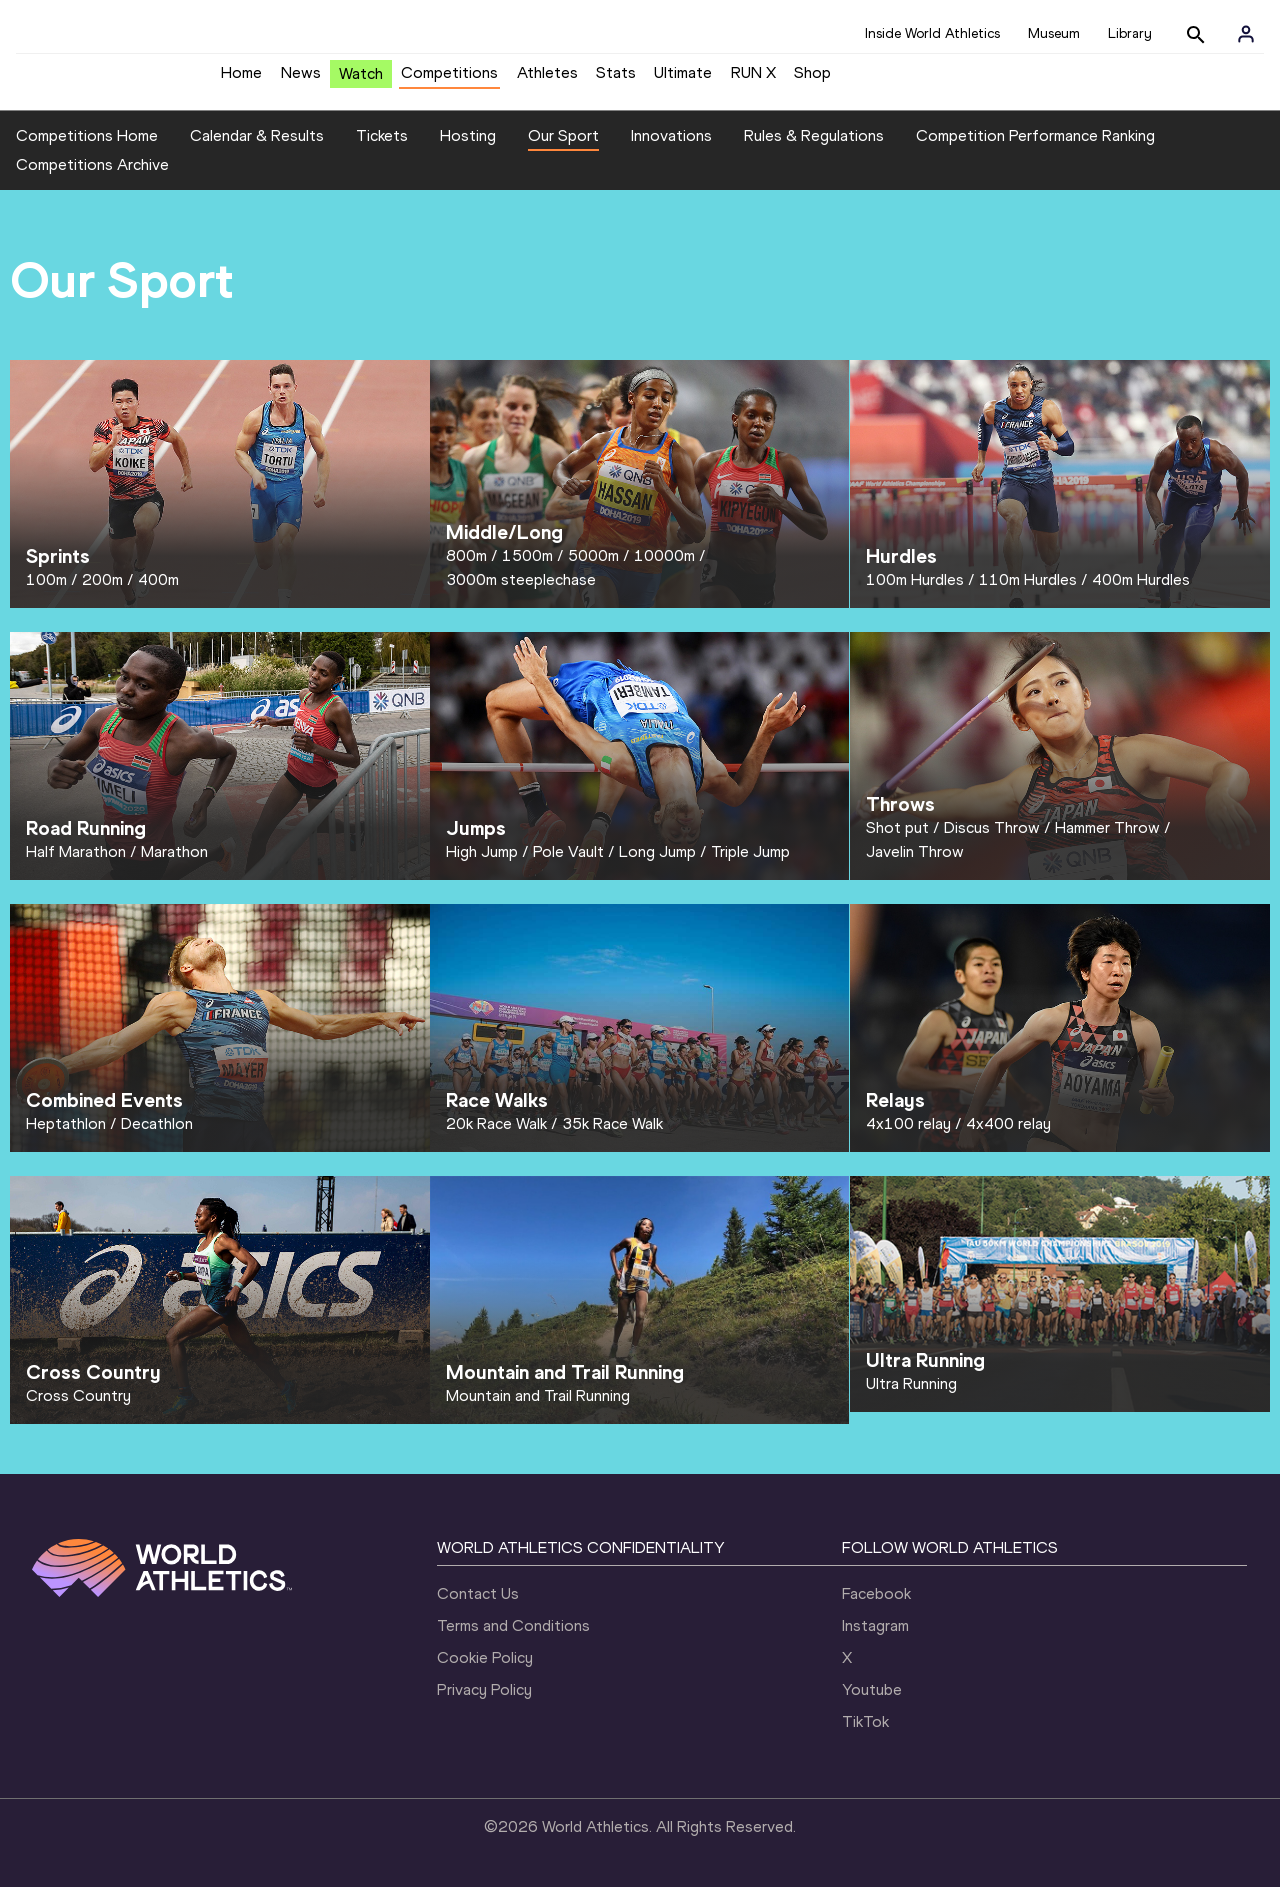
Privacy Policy (484, 1704)
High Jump (482, 866)
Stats (616, 80)
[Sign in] (1246, 34)
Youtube (872, 1704)
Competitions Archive (92, 180)
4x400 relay (1008, 1138)
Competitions (449, 80)
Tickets (382, 150)
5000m (593, 570)
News (301, 80)
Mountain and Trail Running (538, 1410)
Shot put (897, 842)
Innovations (671, 150)
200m (102, 594)
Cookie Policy (485, 1672)
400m (158, 594)
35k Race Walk (612, 1138)
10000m (664, 570)
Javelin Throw (915, 866)
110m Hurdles (1028, 594)
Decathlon (157, 1138)
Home (241, 80)
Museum (1054, 33)
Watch (361, 81)
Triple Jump (750, 866)
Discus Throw (992, 842)
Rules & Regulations (814, 150)
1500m (527, 570)
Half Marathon (76, 866)
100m (46, 594)
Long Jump (657, 866)
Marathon (174, 866)
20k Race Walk (496, 1138)
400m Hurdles (1141, 594)
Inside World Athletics (932, 33)
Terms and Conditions (513, 1640)
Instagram (875, 1640)
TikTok (865, 1736)
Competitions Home (87, 150)
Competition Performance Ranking (1035, 150)
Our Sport (563, 150)
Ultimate (683, 80)
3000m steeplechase (521, 594)
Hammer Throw (1107, 842)
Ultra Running (911, 1398)
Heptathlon (66, 1138)
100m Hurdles (915, 594)
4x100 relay (908, 1138)
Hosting (468, 150)
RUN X (753, 80)
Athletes (547, 80)
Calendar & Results (257, 150)
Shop (812, 80)
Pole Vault (568, 866)
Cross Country (78, 1410)
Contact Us (478, 1608)
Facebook (876, 1608)
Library (1130, 33)
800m (466, 570)
